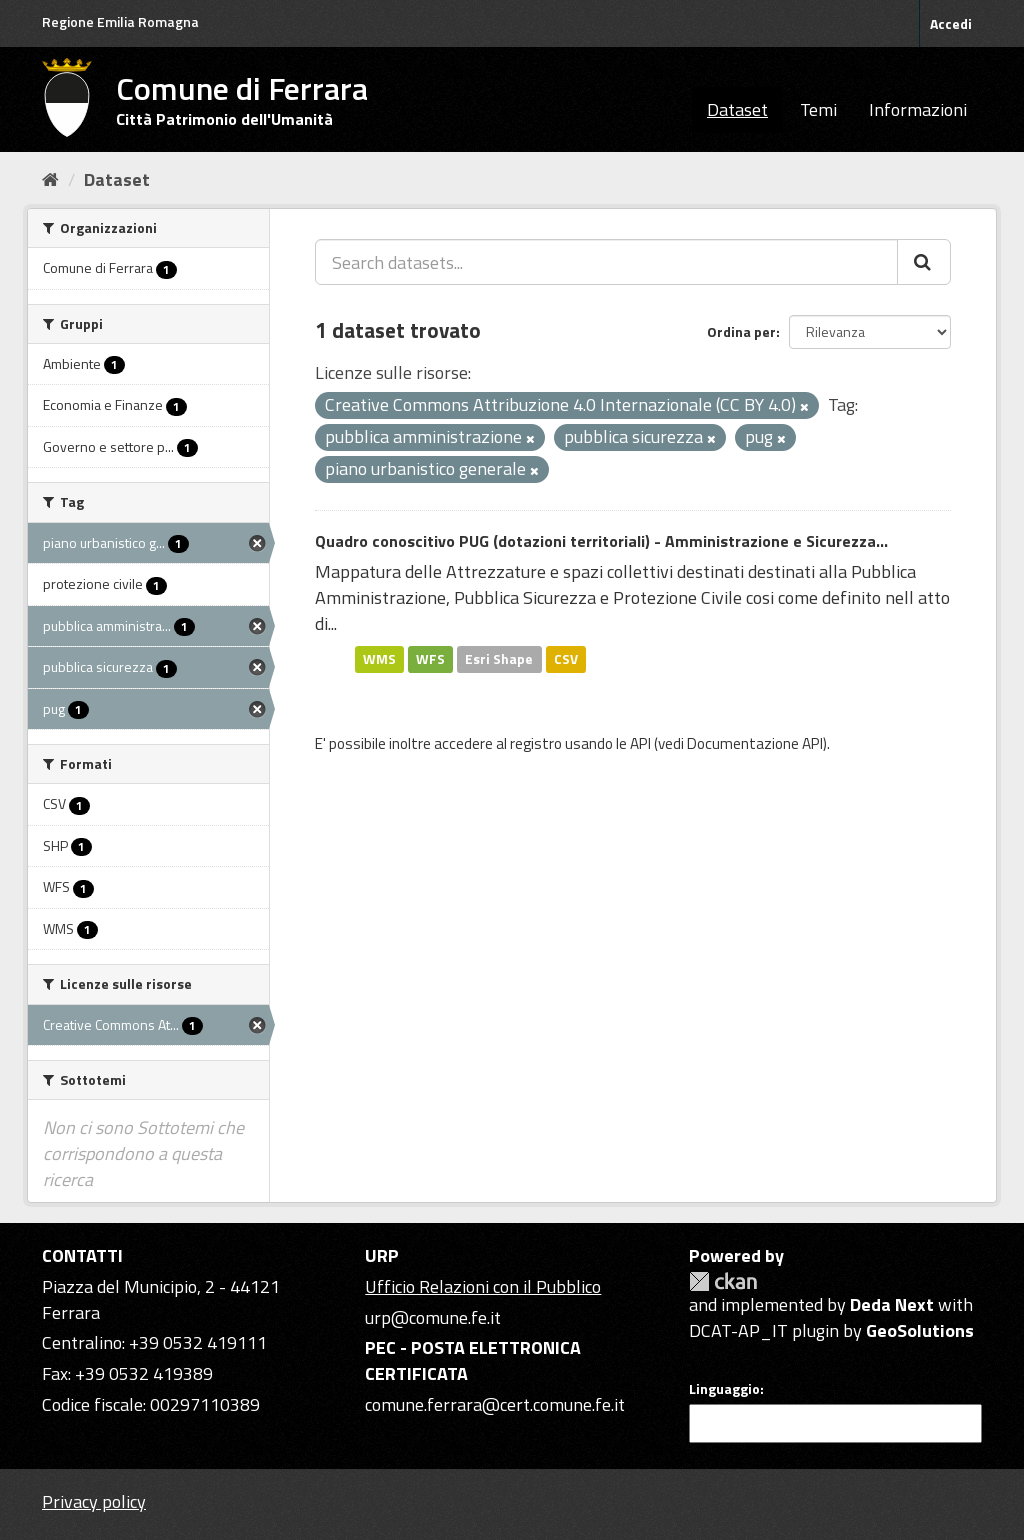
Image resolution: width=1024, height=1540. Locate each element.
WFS (430, 659)
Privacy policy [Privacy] (94, 1501)
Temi (818, 109)
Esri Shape (499, 659)
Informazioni (918, 109)
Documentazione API (755, 743)
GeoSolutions (920, 1330)
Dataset (737, 109)
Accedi (951, 23)
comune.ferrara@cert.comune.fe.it (495, 1404)
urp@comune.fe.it (433, 1317)
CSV (566, 659)
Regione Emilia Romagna (120, 21)
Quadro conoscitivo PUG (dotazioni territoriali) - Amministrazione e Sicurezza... (601, 541)
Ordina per (741, 331)
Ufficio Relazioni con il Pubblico (483, 1286)
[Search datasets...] (606, 262)
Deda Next (892, 1304)
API (640, 743)
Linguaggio (724, 1389)
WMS (379, 659)
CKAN (723, 1281)
